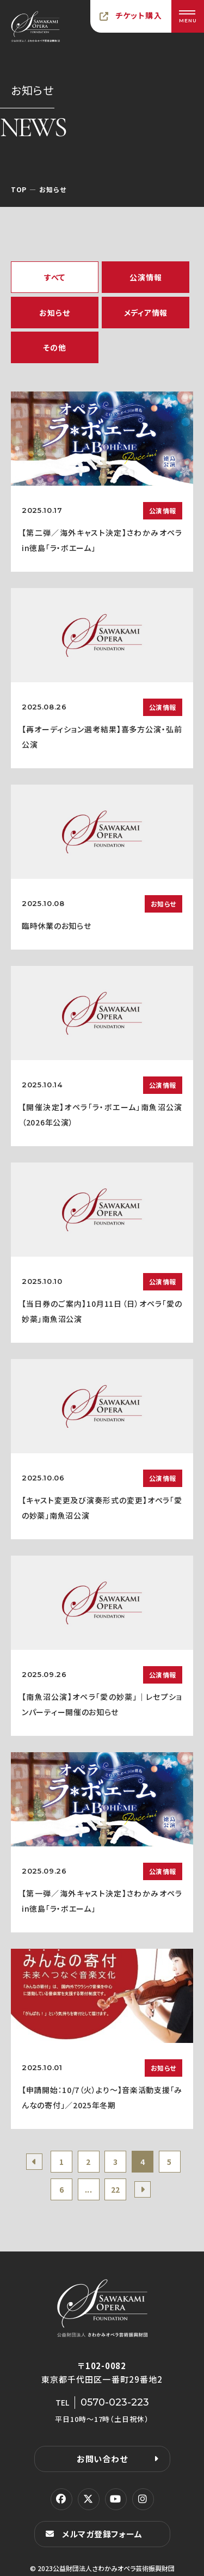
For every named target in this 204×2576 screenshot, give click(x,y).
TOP (19, 189)
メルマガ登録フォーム (102, 2534)
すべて (54, 277)
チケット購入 (138, 15)
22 (115, 2189)
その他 (54, 347)
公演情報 (145, 277)
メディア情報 (146, 312)
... (88, 2189)
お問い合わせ (102, 2458)
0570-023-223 (115, 2402)
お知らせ (54, 312)
